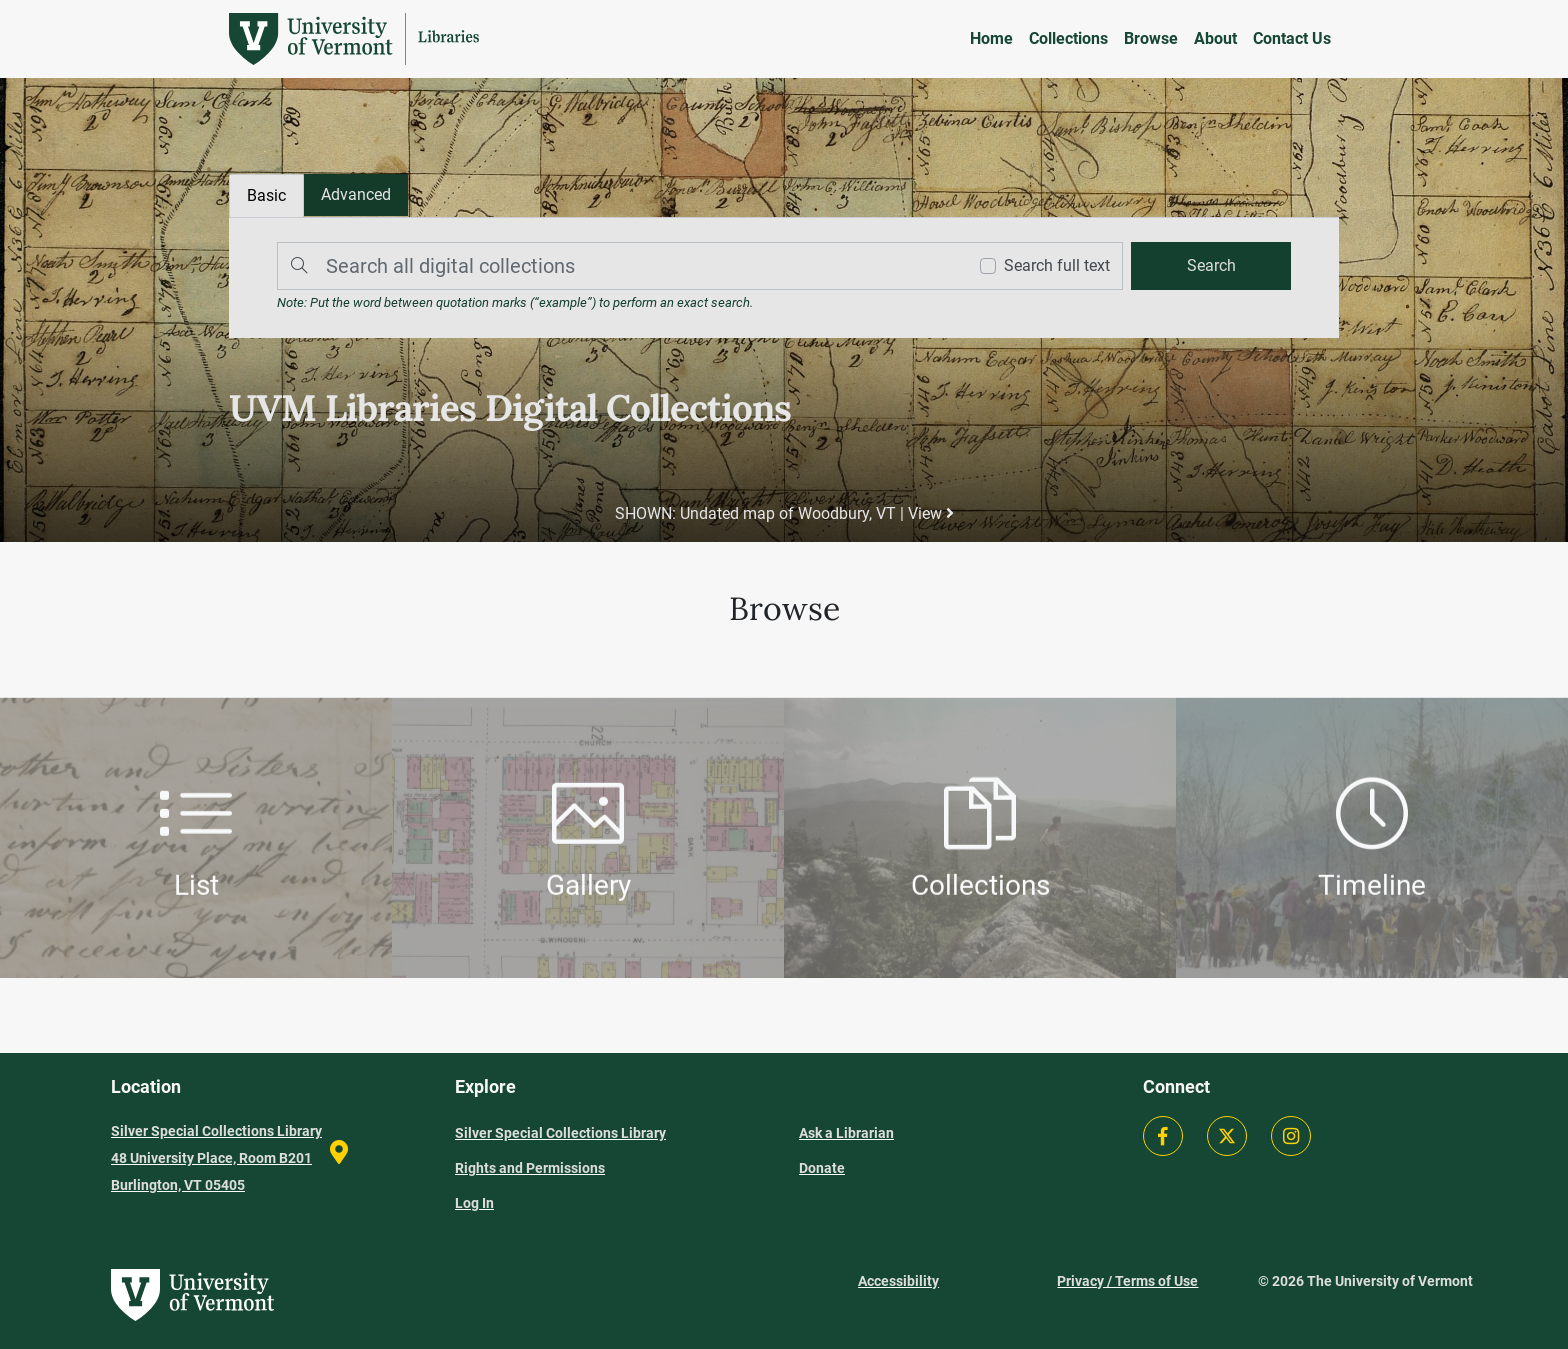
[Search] (617, 266)
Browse (1151, 38)
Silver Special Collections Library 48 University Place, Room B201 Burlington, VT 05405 (216, 1158)
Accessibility (898, 1281)
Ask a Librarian (846, 1133)
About (1215, 38)
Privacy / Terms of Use (1127, 1281)
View (931, 513)
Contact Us (1292, 38)
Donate (822, 1168)
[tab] (356, 195)
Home (991, 38)
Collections (1068, 38)
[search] (1211, 266)
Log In (474, 1203)
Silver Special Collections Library (560, 1133)
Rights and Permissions (530, 1168)
